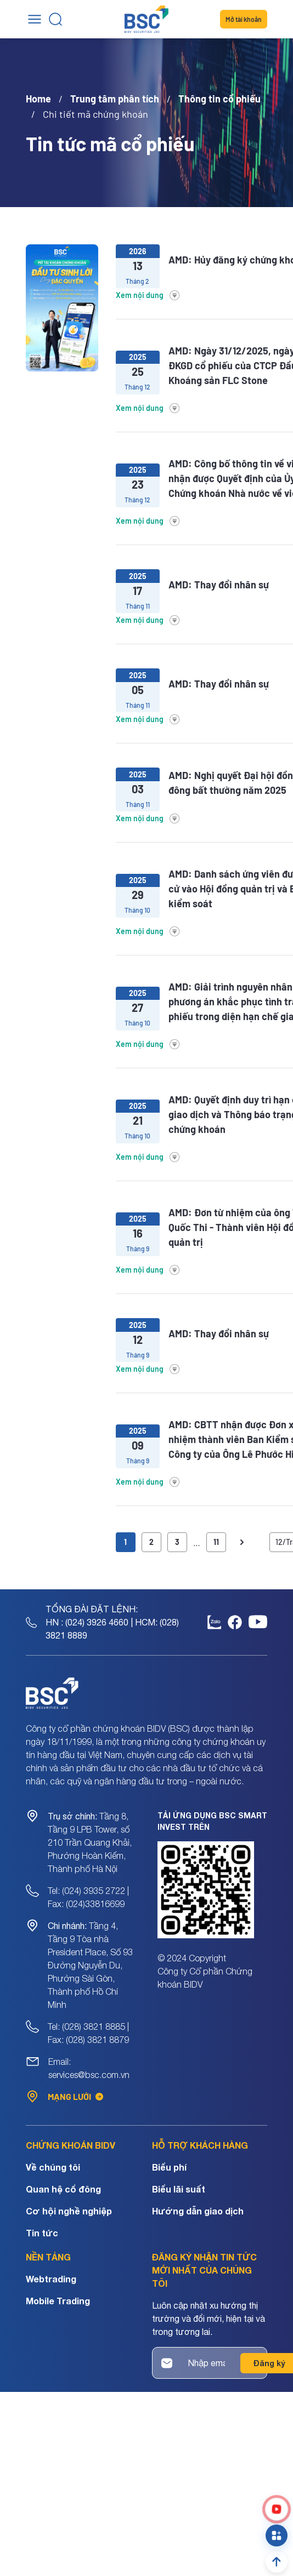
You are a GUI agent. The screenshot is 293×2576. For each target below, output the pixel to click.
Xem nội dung (148, 295)
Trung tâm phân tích (114, 99)
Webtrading (51, 2279)
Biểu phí (169, 2167)
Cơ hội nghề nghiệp (69, 2211)
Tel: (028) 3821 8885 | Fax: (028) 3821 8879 (88, 2033)
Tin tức (42, 2233)
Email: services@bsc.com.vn (88, 2068)
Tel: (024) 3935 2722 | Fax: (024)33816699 (88, 1897)
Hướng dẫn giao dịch (198, 2211)
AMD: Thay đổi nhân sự (218, 585)
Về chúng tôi (53, 2167)
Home (38, 99)
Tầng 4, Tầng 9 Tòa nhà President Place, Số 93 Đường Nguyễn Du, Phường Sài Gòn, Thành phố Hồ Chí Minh (90, 1965)
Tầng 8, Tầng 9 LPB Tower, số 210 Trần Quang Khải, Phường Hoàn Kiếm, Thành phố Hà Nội (90, 1842)
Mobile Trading (58, 2300)
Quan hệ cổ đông (63, 2189)
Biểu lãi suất (178, 2189)
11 (216, 1542)
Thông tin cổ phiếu (219, 99)
